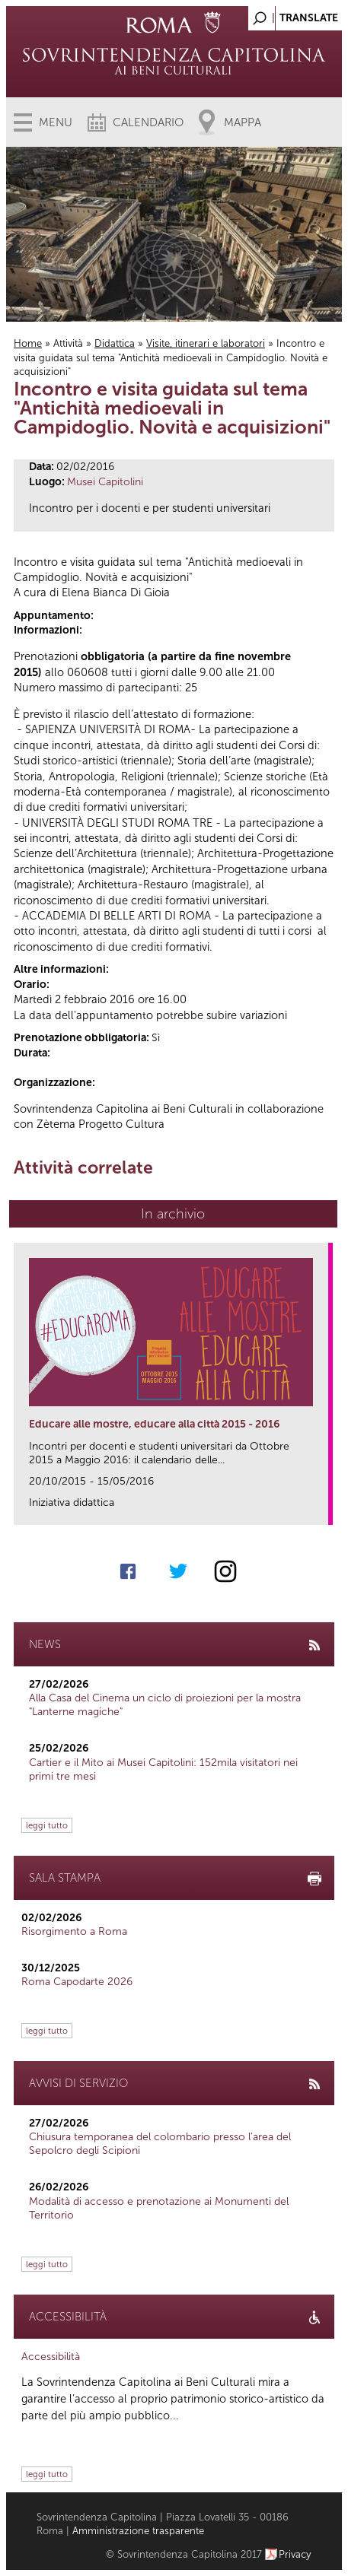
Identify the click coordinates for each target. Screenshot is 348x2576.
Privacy (295, 2554)
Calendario (148, 122)
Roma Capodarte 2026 (76, 1981)
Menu (55, 122)
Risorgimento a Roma (74, 1931)
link (322, 1508)
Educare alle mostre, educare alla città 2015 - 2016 (154, 1424)
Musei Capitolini (105, 481)
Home (28, 343)
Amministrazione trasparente (138, 2530)
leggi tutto (47, 1825)
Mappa (242, 122)
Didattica (114, 343)
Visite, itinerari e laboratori (205, 343)
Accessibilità (50, 2356)
